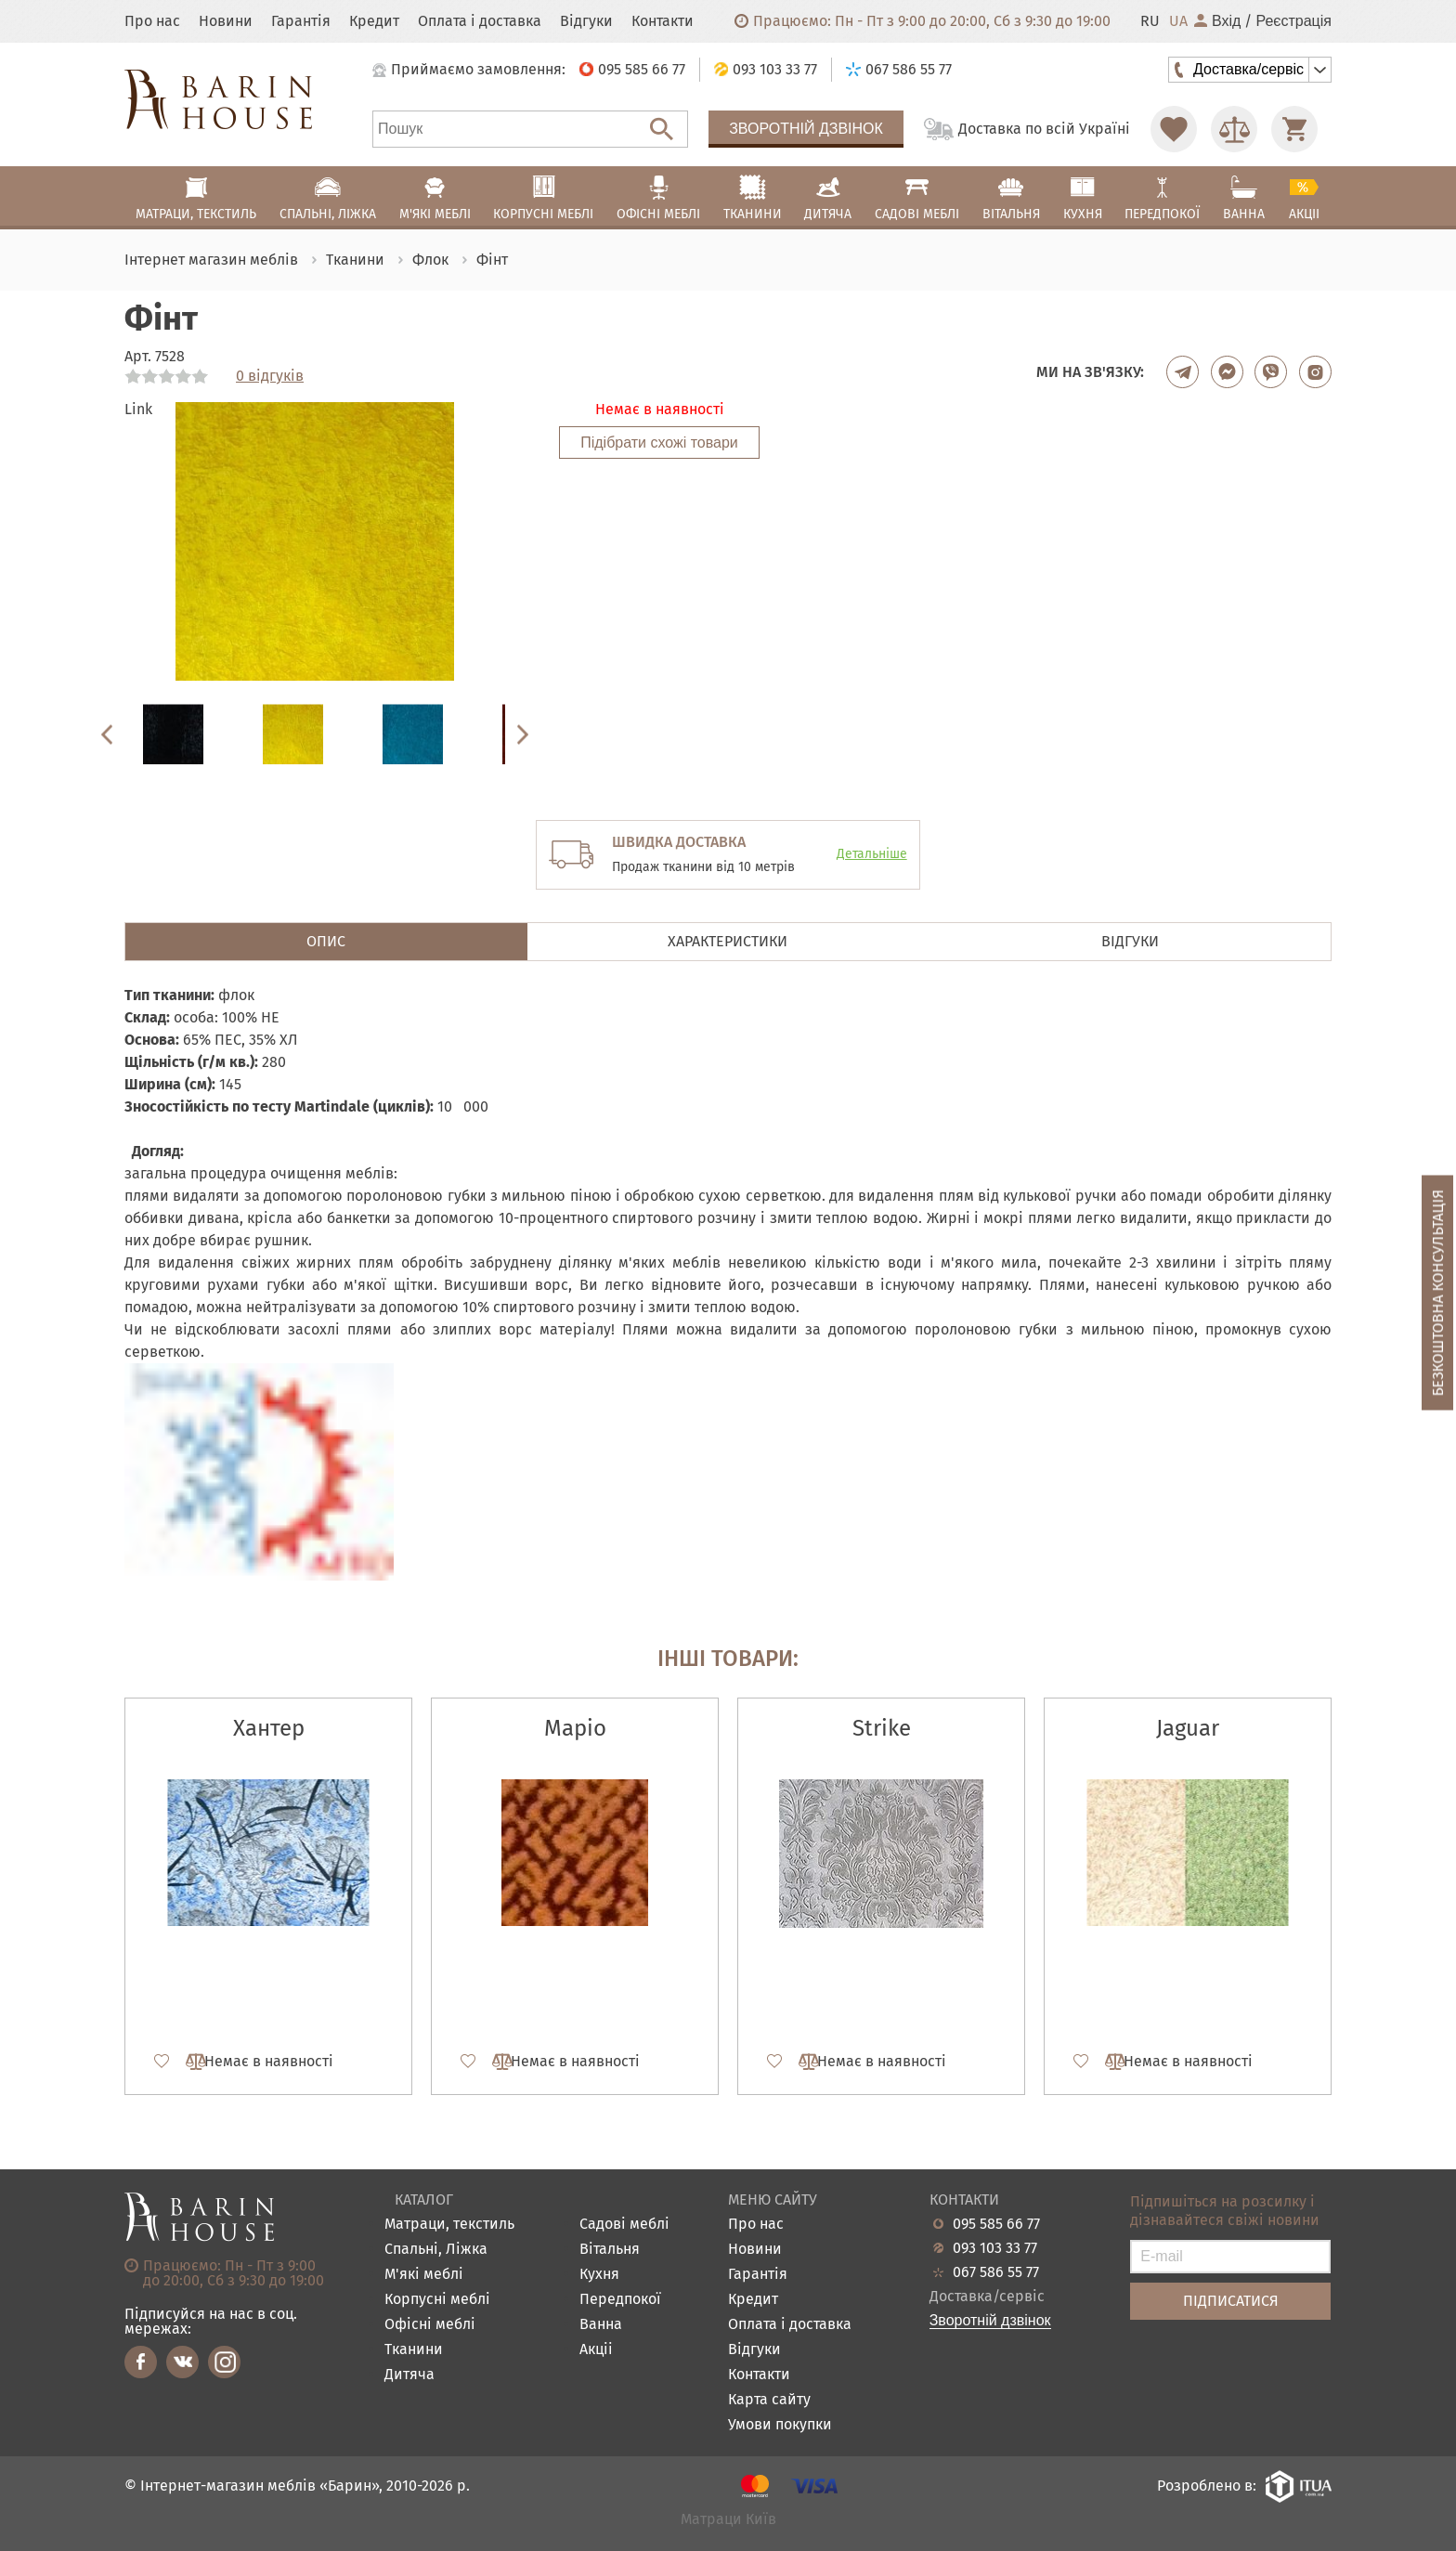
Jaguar (1187, 1728)
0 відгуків (270, 376)
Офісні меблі (429, 2325)
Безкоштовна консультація (1438, 1292)
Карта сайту (769, 2400)
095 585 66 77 (996, 2224)
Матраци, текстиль (449, 2224)
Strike (881, 1728)
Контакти (662, 21)
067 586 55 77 (996, 2272)
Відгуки (586, 21)
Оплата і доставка (479, 21)
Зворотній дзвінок (806, 129)
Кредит (374, 21)
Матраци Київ (728, 2520)
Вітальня (609, 2250)
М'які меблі (423, 2275)
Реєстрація (1293, 21)
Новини (226, 21)
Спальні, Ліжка (436, 2250)
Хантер (269, 1728)
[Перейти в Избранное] (1173, 129)
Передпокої (620, 2300)
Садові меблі (624, 2224)
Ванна (600, 2325)
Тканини (413, 2350)
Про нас (152, 21)
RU (1150, 21)
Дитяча (409, 2375)
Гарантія (301, 21)
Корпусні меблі (437, 2300)
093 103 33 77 (995, 2248)
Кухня (599, 2275)
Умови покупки (780, 2425)
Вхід (1217, 21)
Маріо (575, 1728)
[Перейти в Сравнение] (1234, 129)
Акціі (596, 2350)
